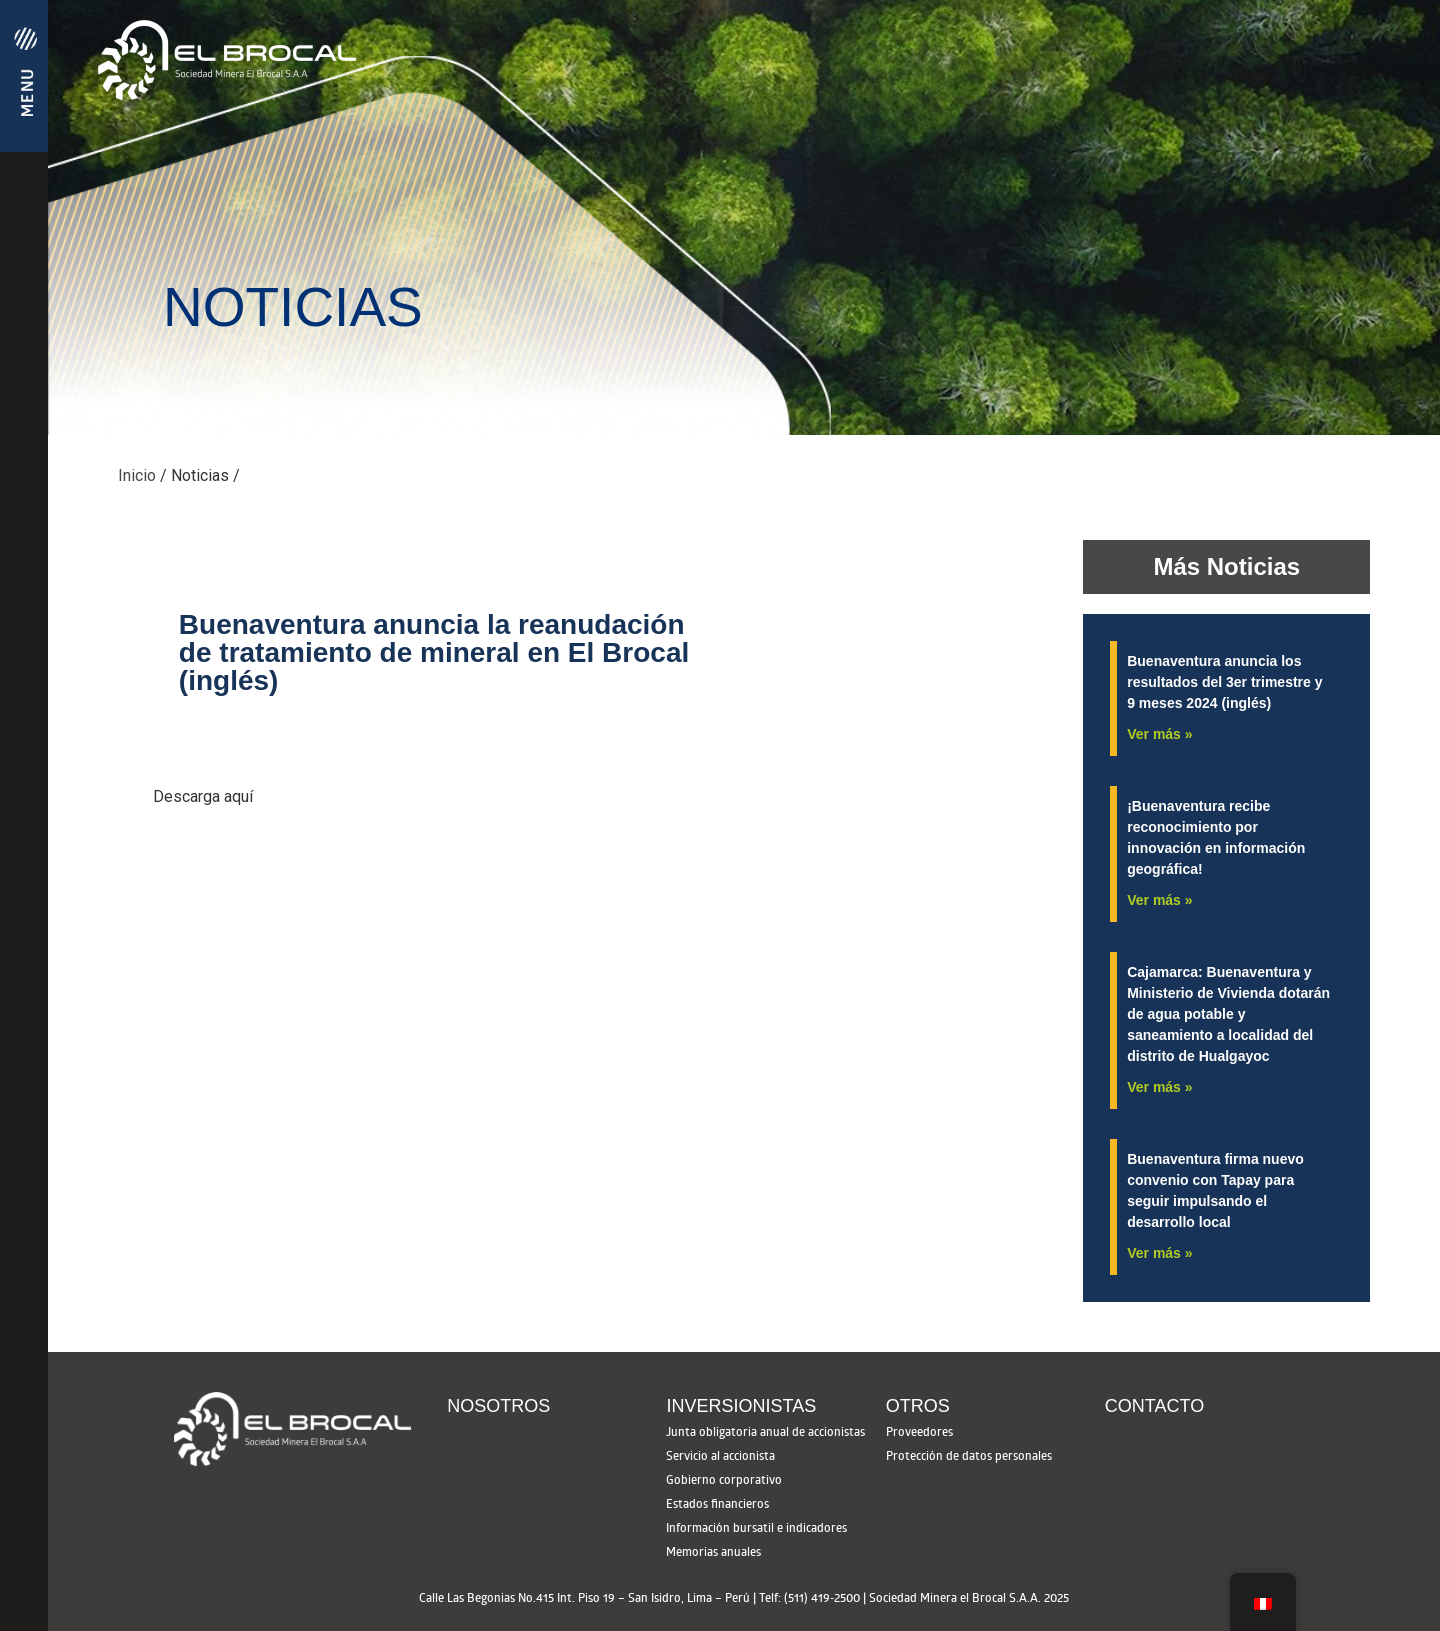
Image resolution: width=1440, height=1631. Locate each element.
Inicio (139, 475)
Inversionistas (741, 1406)
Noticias (200, 475)
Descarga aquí (203, 796)
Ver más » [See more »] (1159, 734)
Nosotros (498, 1406)
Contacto (1154, 1406)
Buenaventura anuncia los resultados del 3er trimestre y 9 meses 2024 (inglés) (1224, 682)
